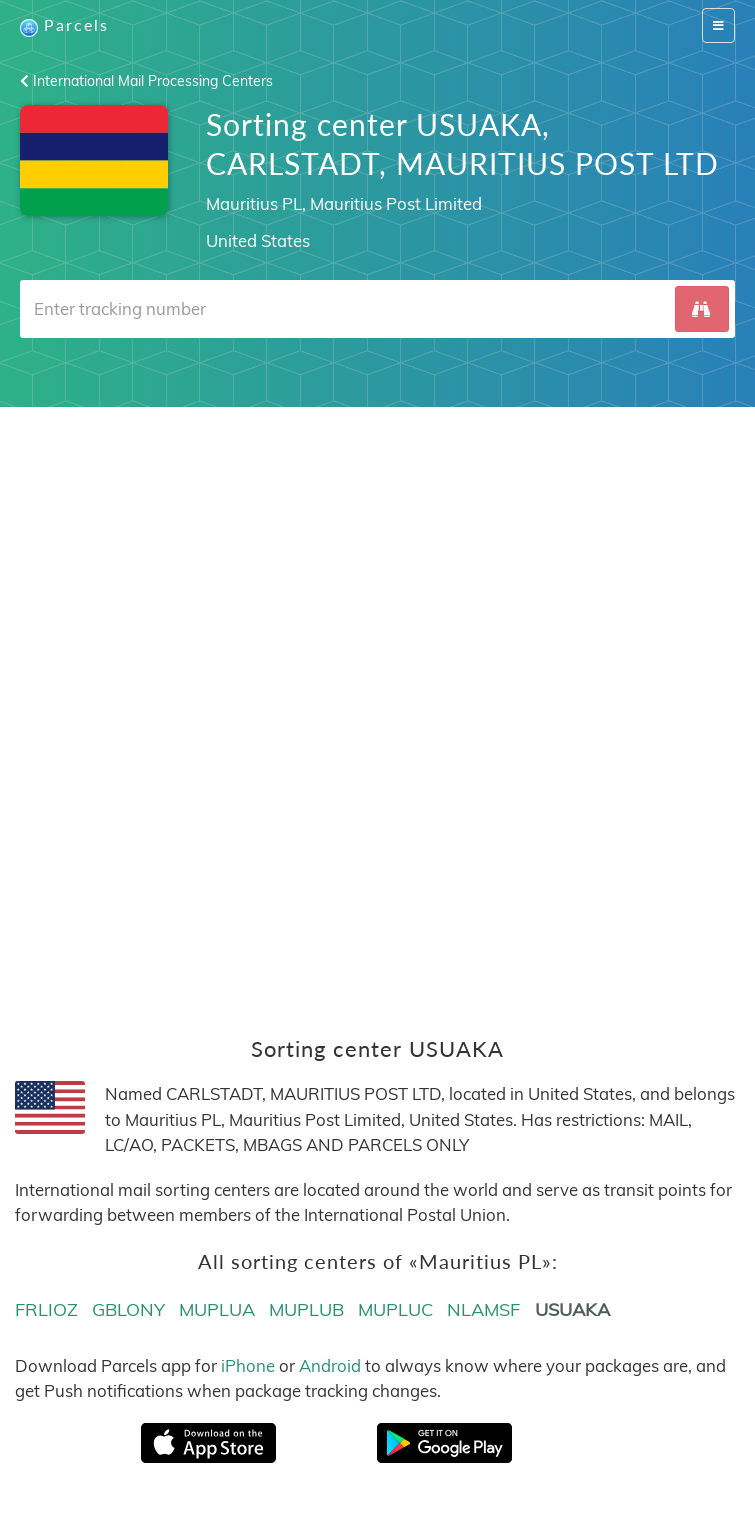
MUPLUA (217, 1309)
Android (330, 1365)
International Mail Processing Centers (146, 81)
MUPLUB (306, 1309)
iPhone (248, 1365)
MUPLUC (395, 1309)
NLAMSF (483, 1309)
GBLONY (128, 1309)
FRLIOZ (46, 1309)
